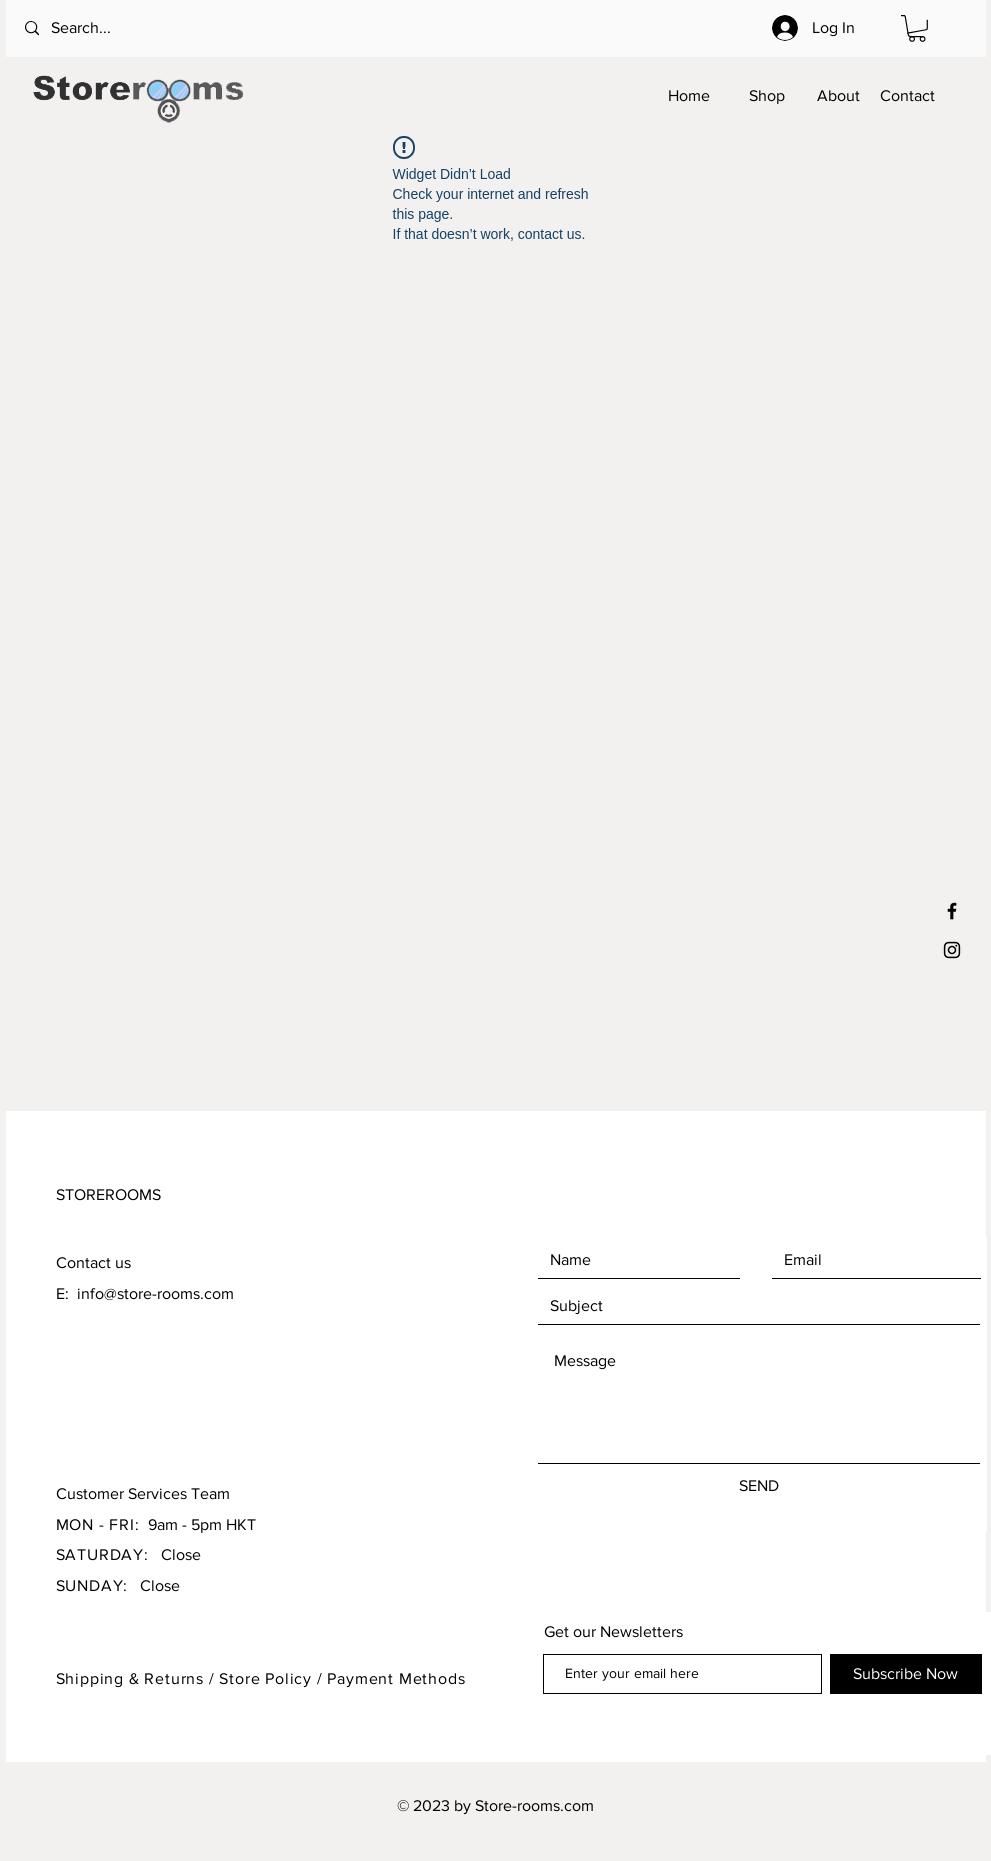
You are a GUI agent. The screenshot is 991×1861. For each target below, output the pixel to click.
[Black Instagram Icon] (952, 950)
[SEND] (759, 1486)
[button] (917, 28)
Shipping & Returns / (138, 1678)
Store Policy (267, 1678)
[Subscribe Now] (906, 1674)
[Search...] (106, 28)
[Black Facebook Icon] (952, 911)
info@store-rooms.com (155, 1293)
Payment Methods (396, 1678)
